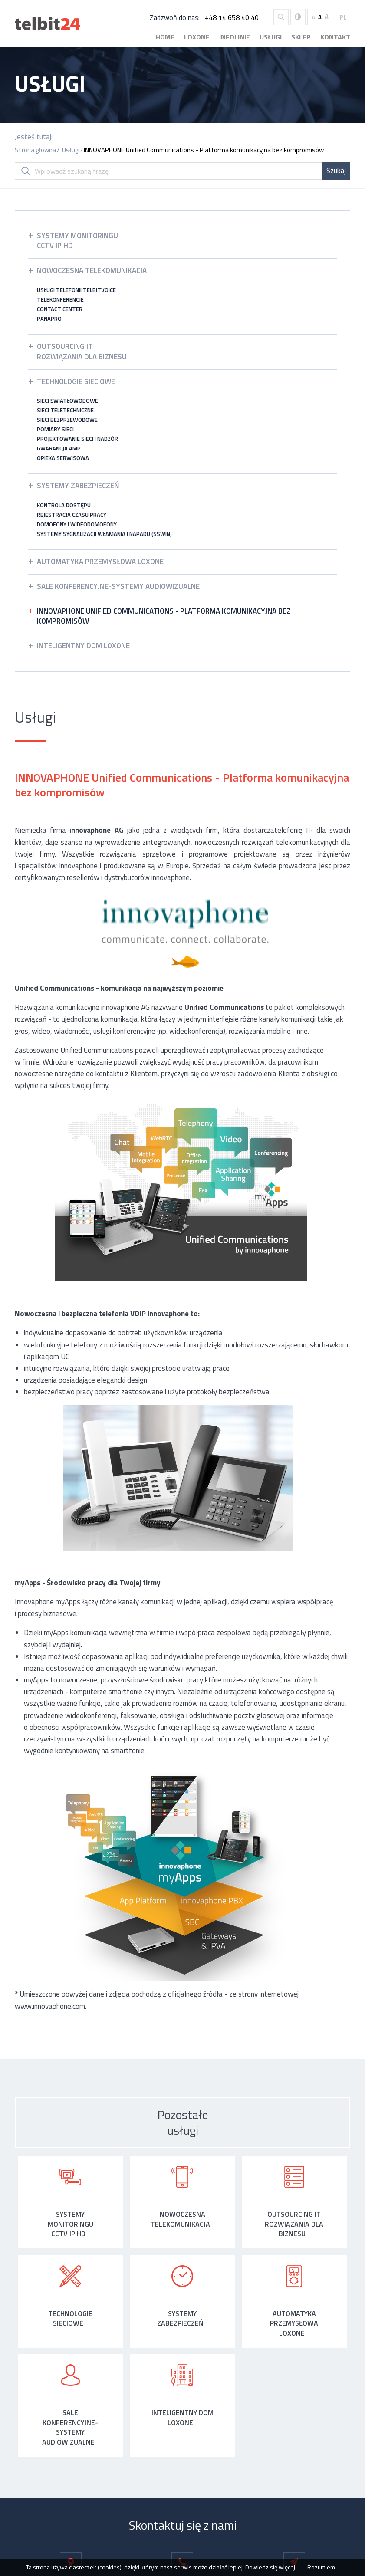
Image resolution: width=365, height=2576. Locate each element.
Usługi (271, 37)
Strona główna (35, 150)
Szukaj (336, 170)
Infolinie (234, 37)
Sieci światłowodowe (67, 400)
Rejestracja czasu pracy (71, 514)
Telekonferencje (60, 299)
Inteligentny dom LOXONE (83, 645)
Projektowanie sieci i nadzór (77, 438)
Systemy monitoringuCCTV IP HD (77, 241)
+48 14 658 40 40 (232, 17)
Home (165, 37)
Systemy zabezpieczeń (78, 485)
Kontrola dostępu (64, 505)
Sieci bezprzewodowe (67, 419)
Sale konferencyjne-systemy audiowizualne (118, 586)
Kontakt (335, 37)
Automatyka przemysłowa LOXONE (100, 561)
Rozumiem (320, 2567)
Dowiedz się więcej (270, 2567)
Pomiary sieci (55, 429)
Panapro (49, 318)
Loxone (197, 37)
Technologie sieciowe (76, 381)
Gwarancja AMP (59, 448)
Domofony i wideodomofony (77, 524)
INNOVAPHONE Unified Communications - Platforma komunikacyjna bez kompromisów (204, 150)
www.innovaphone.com (50, 2006)
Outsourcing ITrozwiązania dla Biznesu (82, 351)
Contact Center (59, 309)
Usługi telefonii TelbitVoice (76, 290)
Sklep (301, 37)
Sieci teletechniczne (65, 410)
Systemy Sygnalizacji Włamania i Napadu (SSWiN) (104, 533)
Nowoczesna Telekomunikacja (92, 270)
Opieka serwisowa (63, 457)
